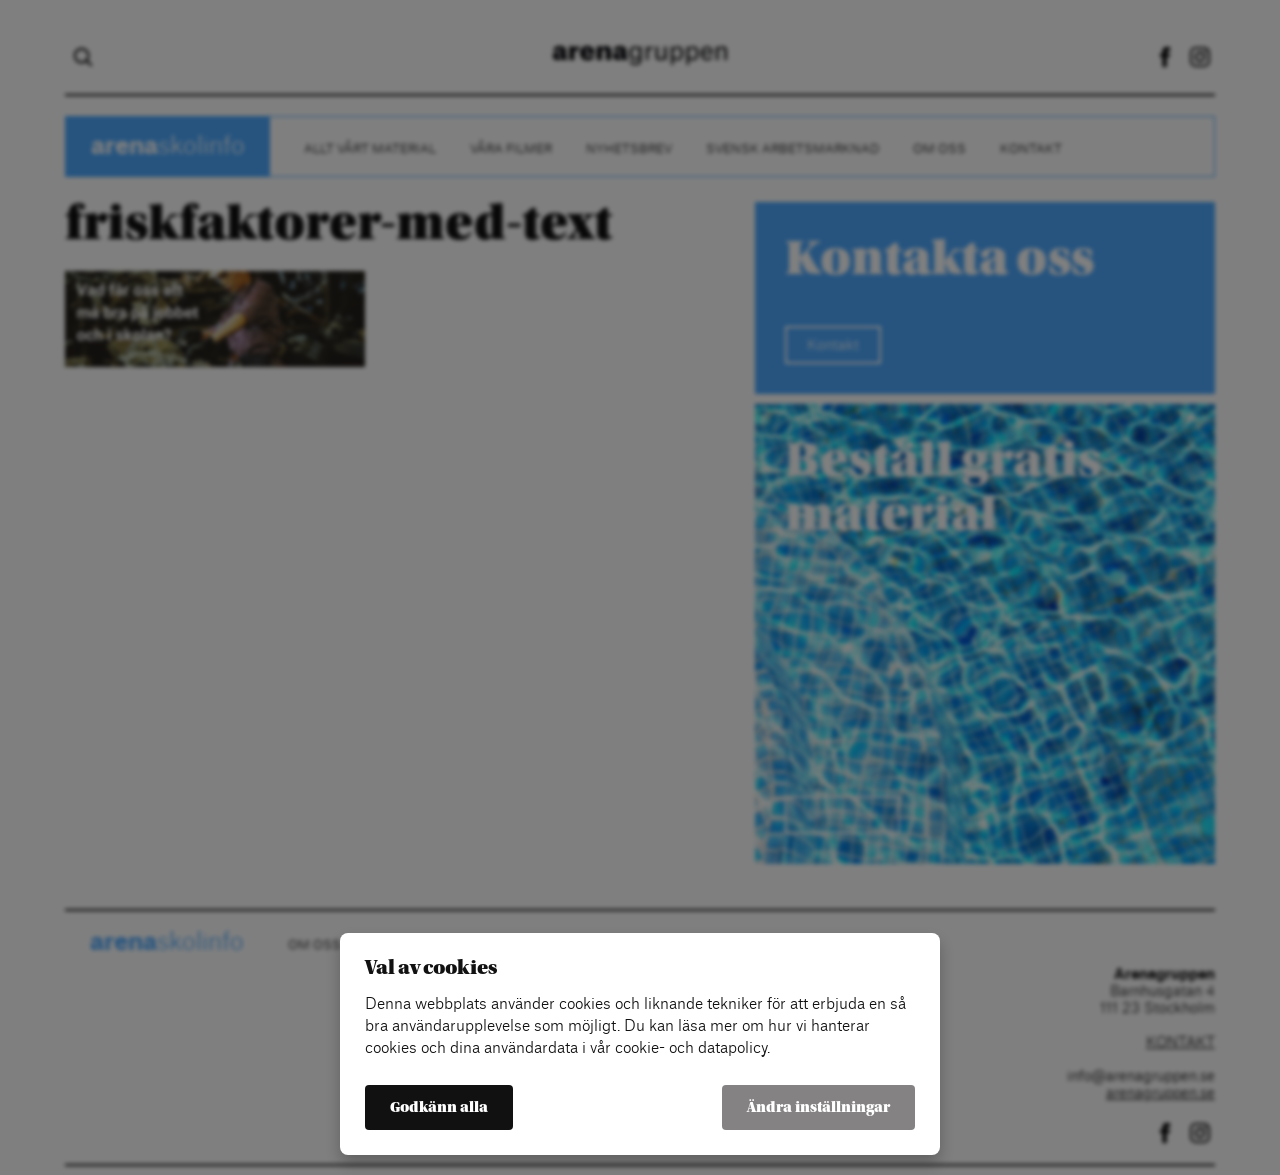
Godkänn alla (439, 1107)
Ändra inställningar (818, 1107)
